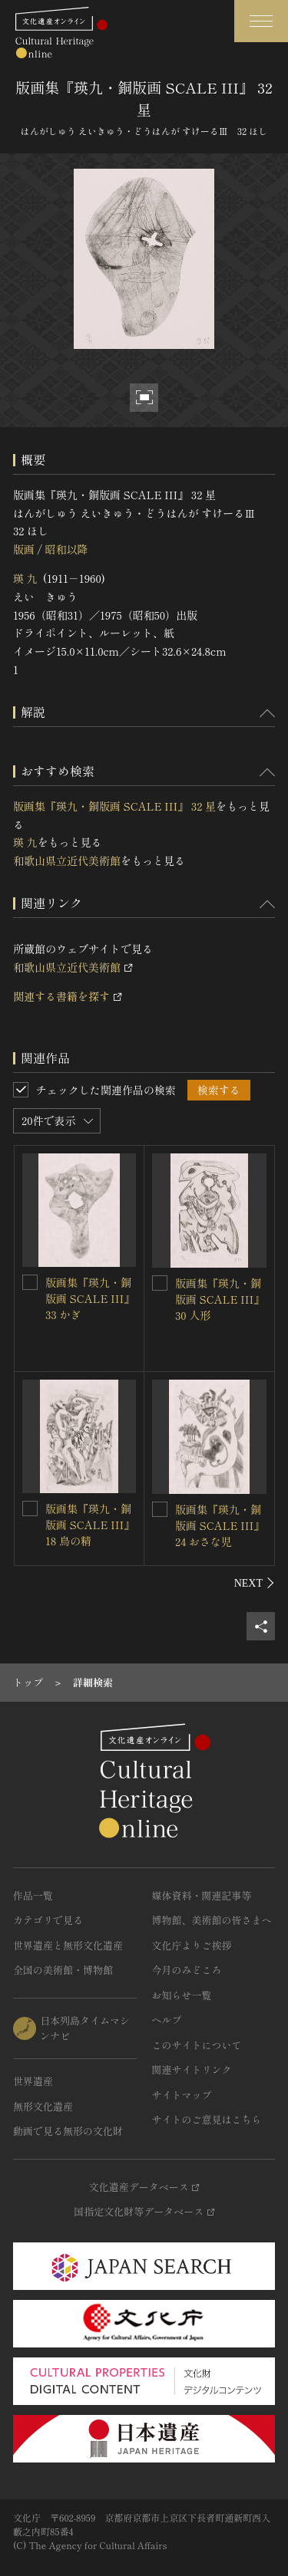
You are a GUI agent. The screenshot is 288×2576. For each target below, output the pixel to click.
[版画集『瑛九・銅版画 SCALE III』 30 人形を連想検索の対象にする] (159, 1283)
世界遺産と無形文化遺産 (68, 1945)
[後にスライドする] (254, 1583)
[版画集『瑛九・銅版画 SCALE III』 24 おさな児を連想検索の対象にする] (159, 1509)
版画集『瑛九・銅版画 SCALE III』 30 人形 (219, 1299)
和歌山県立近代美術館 (67, 860)
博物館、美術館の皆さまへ (212, 1920)
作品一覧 (33, 1895)
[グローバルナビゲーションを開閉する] (261, 21)
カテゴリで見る (48, 1920)
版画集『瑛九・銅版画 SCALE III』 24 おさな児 (219, 1525)
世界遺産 (33, 2081)
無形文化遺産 (43, 2106)
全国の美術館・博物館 (63, 1969)
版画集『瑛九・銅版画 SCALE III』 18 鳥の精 (89, 1524)
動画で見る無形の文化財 (68, 2131)
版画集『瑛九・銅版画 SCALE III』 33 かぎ (89, 1298)
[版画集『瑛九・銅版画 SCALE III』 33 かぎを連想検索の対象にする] (30, 1282)
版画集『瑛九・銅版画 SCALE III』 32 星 (114, 806)
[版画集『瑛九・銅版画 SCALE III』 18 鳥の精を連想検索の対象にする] (30, 1508)
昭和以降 (66, 549)
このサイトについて (197, 2045)
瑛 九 (25, 578)
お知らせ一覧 (182, 1995)
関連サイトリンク (192, 2069)
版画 (24, 549)
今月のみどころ (187, 1969)
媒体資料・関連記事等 (202, 1895)
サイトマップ (182, 2094)
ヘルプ (167, 2019)
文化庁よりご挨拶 (192, 1945)
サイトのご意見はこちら (207, 2119)
